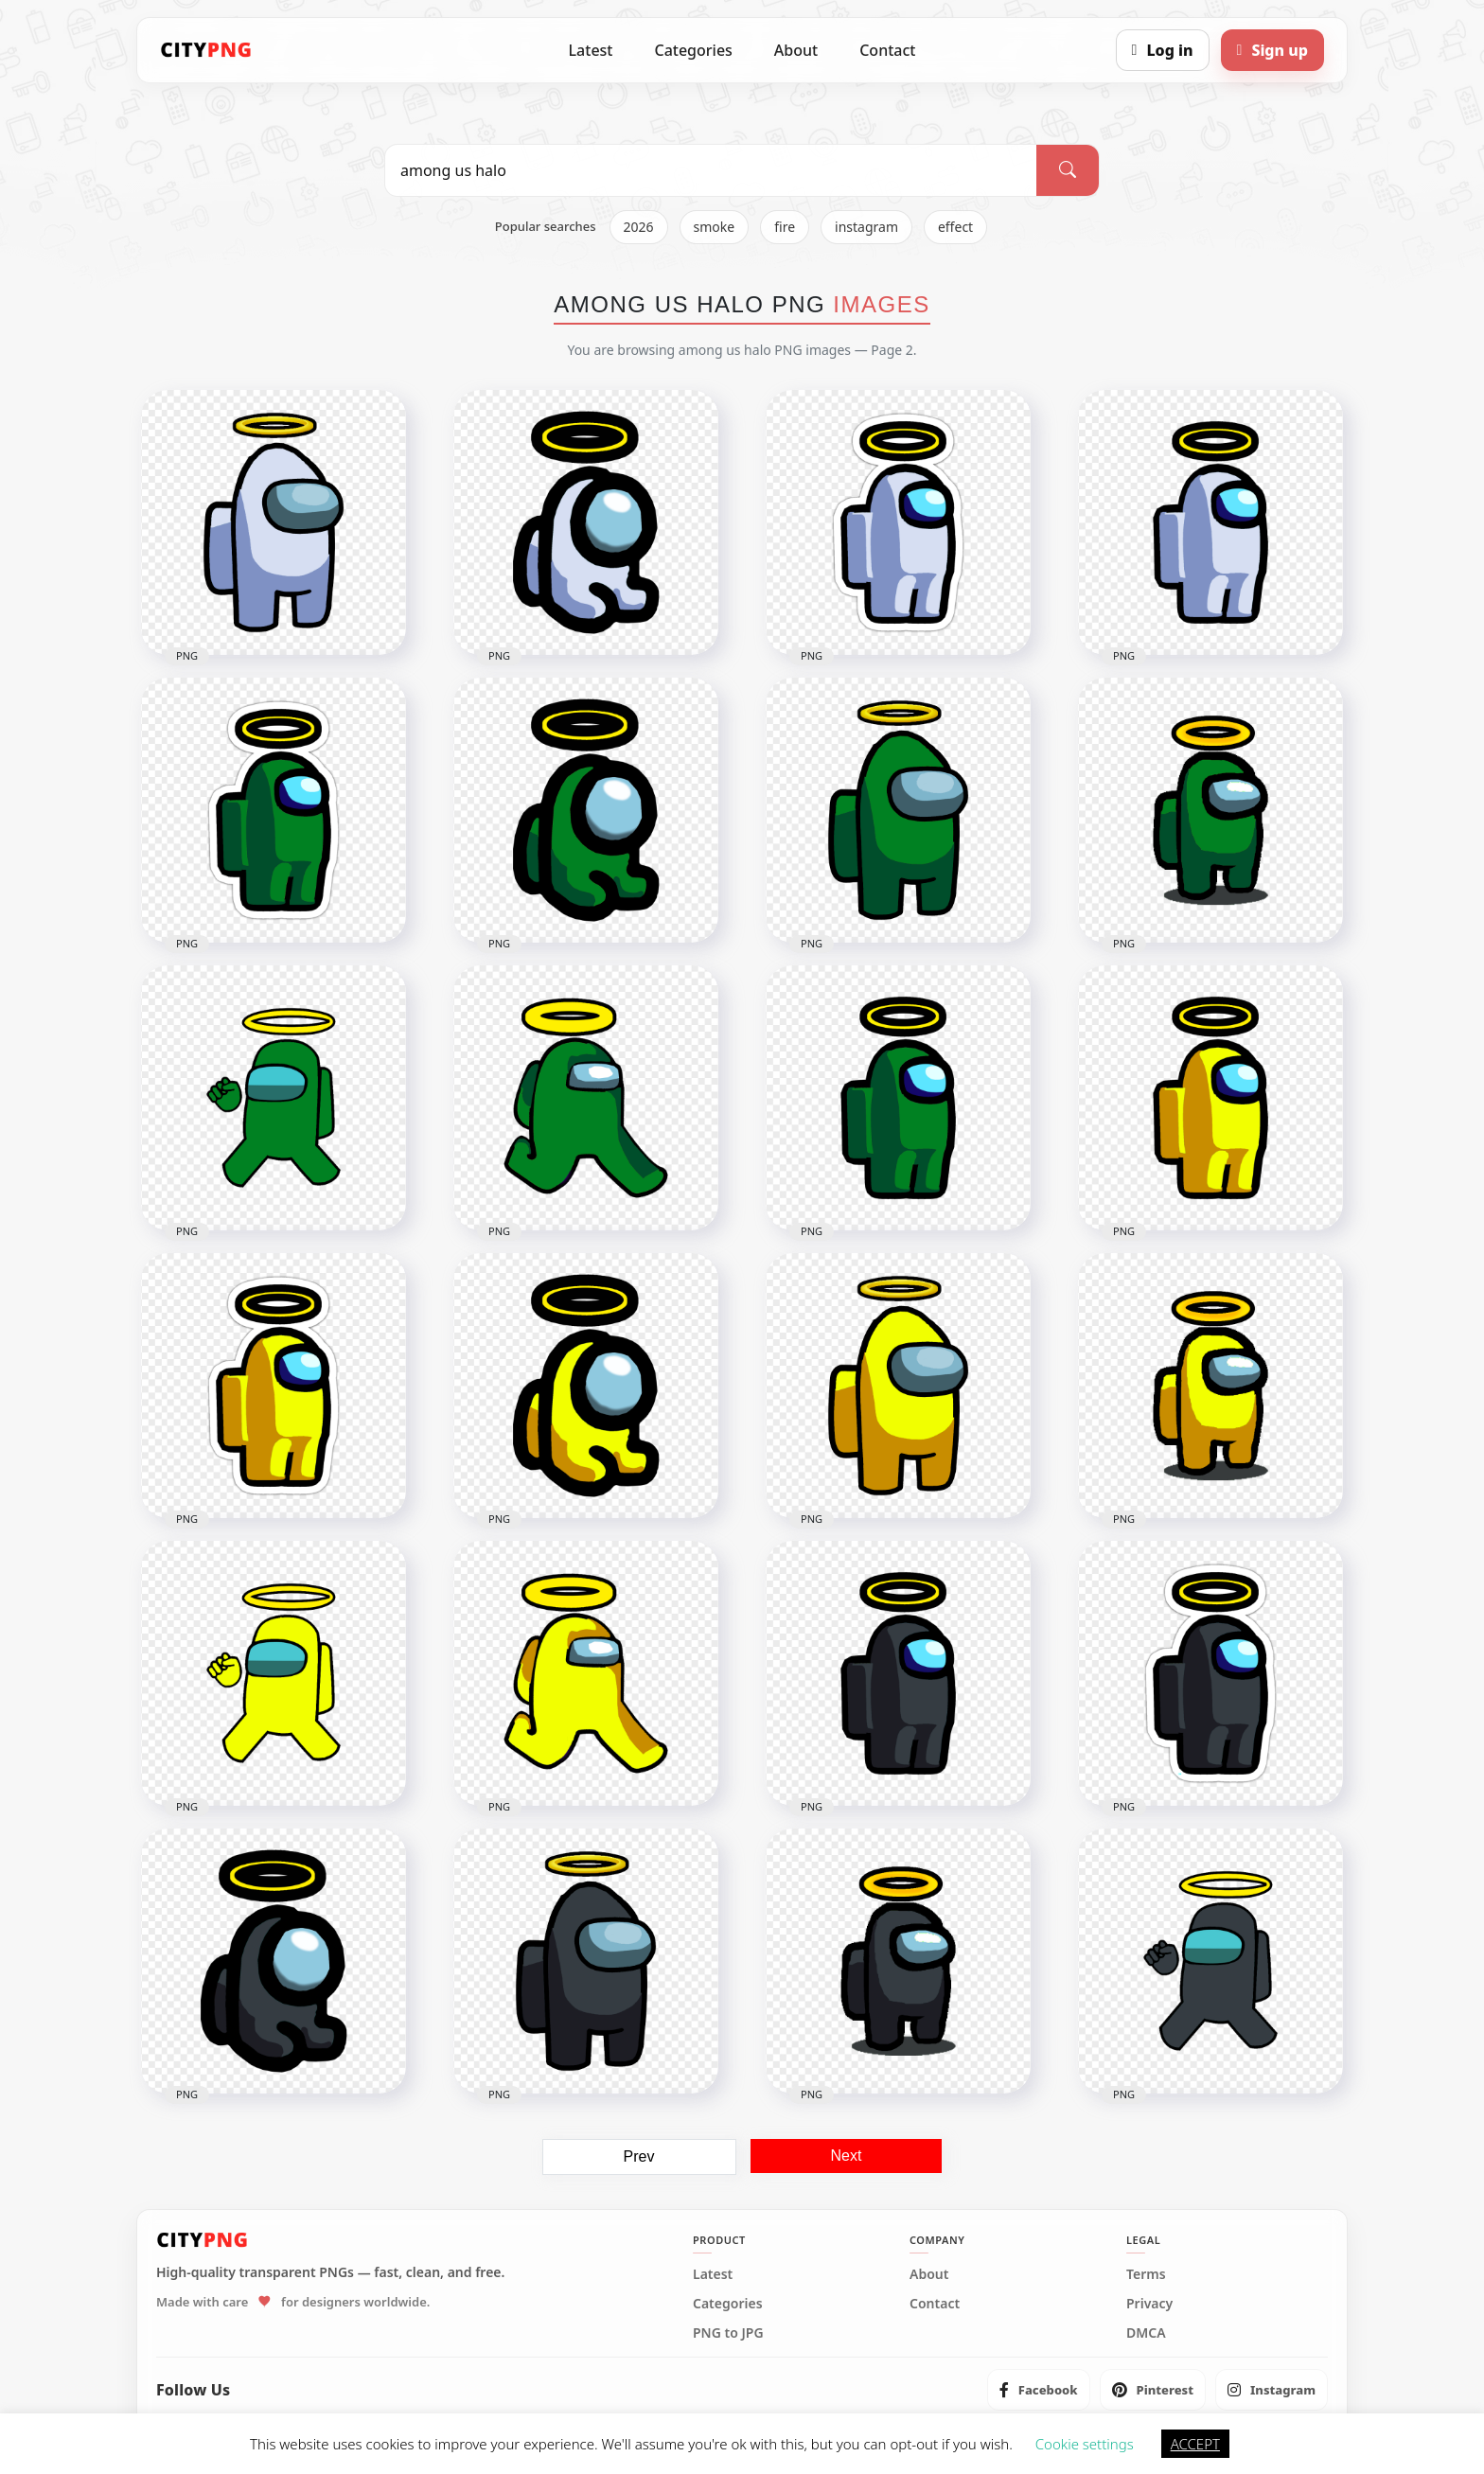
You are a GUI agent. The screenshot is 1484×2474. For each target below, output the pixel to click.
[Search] (1067, 170)
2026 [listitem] (639, 227)
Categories (693, 50)
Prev (639, 2156)
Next (846, 2155)
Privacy (1149, 2303)
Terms (1146, 2274)
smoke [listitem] (714, 227)
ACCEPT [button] (1195, 2443)
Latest (591, 50)
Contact (887, 50)
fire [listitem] (784, 227)
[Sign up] (1272, 50)
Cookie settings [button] (1084, 2443)
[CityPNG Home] (206, 50)
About (796, 50)
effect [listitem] (955, 227)
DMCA (1146, 2332)
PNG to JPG (728, 2332)
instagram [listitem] (866, 227)
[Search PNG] (710, 170)
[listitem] (1038, 2390)
